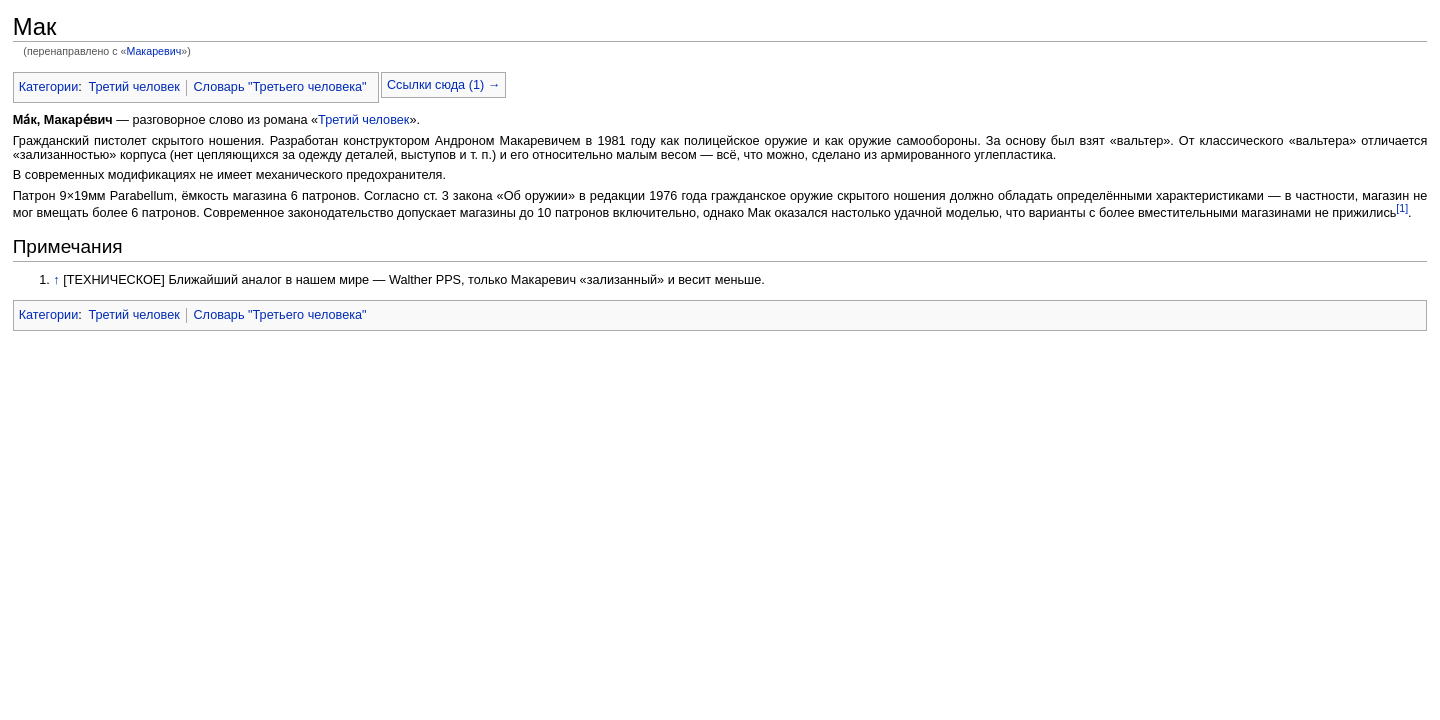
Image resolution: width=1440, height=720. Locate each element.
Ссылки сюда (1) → (443, 85)
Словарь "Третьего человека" (279, 87)
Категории (49, 87)
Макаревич (153, 51)
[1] (1402, 208)
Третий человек (133, 87)
